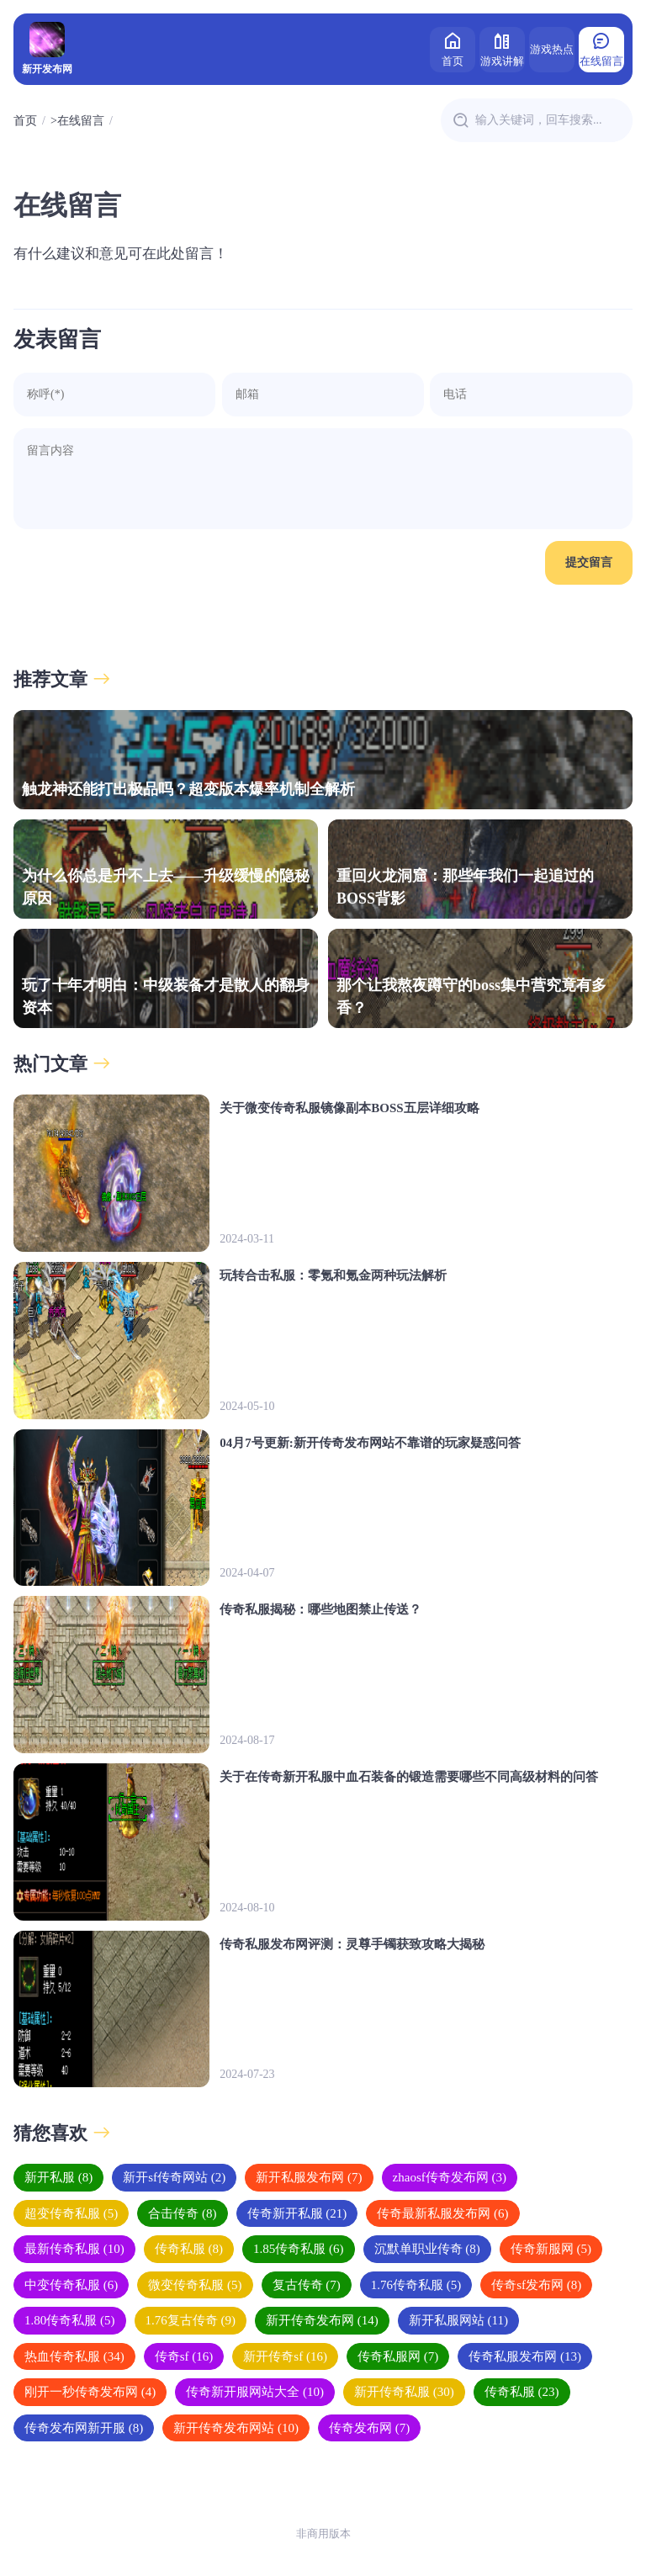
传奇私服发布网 (525, 2356)
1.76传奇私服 (416, 2285)
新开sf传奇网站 (174, 2177)
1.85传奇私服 (298, 2248)
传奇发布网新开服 (83, 2428)
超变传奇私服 (71, 2213)
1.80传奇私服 (69, 2320)
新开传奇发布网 (322, 2320)
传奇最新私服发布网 (442, 2213)
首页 (452, 48)
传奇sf (184, 2356)
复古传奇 (307, 2285)
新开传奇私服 (404, 2391)
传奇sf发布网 (536, 2285)
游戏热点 (552, 49)
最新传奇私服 (74, 2248)
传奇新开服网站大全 (255, 2391)
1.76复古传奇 (191, 2320)
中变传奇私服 (71, 2285)
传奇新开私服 (297, 2213)
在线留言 (601, 48)
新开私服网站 (458, 2320)
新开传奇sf (285, 2356)
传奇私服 (189, 2248)
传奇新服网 (551, 2248)
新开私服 (58, 2177)
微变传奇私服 (194, 2285)
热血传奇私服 (74, 2356)
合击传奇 (182, 2213)
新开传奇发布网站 (236, 2428)
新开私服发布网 (309, 2177)
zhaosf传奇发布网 (449, 2177)
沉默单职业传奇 (427, 2248)
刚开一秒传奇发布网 (90, 2391)
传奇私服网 (397, 2356)
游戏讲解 (502, 48)
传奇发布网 (369, 2428)
